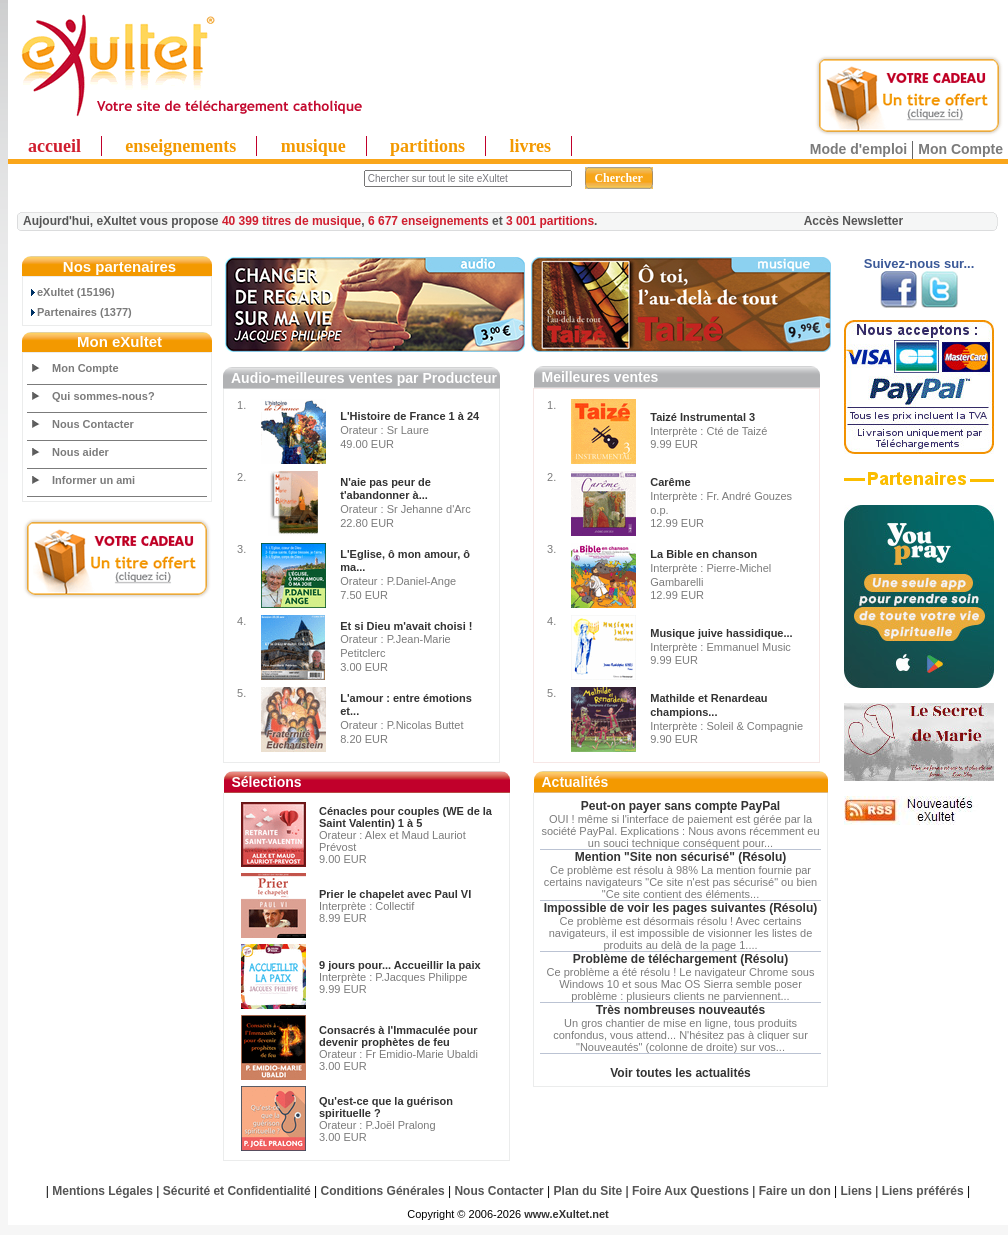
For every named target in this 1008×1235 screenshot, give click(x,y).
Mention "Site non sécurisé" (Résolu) (680, 857)
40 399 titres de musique (291, 221)
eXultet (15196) (71, 292)
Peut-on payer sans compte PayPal (680, 806)
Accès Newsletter (853, 221)
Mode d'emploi (858, 149)
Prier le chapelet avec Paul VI (395, 894)
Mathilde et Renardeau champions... (708, 705)
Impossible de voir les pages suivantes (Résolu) (680, 908)
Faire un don (795, 1191)
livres (530, 146)
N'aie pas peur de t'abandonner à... (385, 489)
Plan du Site (588, 1191)
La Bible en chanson (703, 554)
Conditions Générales (383, 1191)
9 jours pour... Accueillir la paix (400, 965)
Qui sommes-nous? (103, 396)
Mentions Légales (102, 1191)
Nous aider (80, 452)
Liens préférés (923, 1191)
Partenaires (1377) (80, 312)
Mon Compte (960, 149)
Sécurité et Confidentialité (237, 1191)
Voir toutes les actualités (680, 1073)
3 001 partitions (550, 221)
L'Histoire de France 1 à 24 (409, 416)
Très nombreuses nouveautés (680, 1010)
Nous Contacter (93, 424)
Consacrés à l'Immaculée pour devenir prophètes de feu (398, 1036)
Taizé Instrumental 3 (702, 417)
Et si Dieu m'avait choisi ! (406, 626)
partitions (427, 146)
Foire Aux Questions (690, 1191)
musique (313, 146)
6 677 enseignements (428, 221)
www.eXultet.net (566, 1214)
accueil (54, 146)
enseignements (180, 146)
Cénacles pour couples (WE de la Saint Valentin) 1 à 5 (405, 817)
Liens (856, 1191)
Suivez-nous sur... (919, 263)
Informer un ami (93, 480)
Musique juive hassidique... (721, 633)
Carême (670, 482)
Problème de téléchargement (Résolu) (680, 959)
